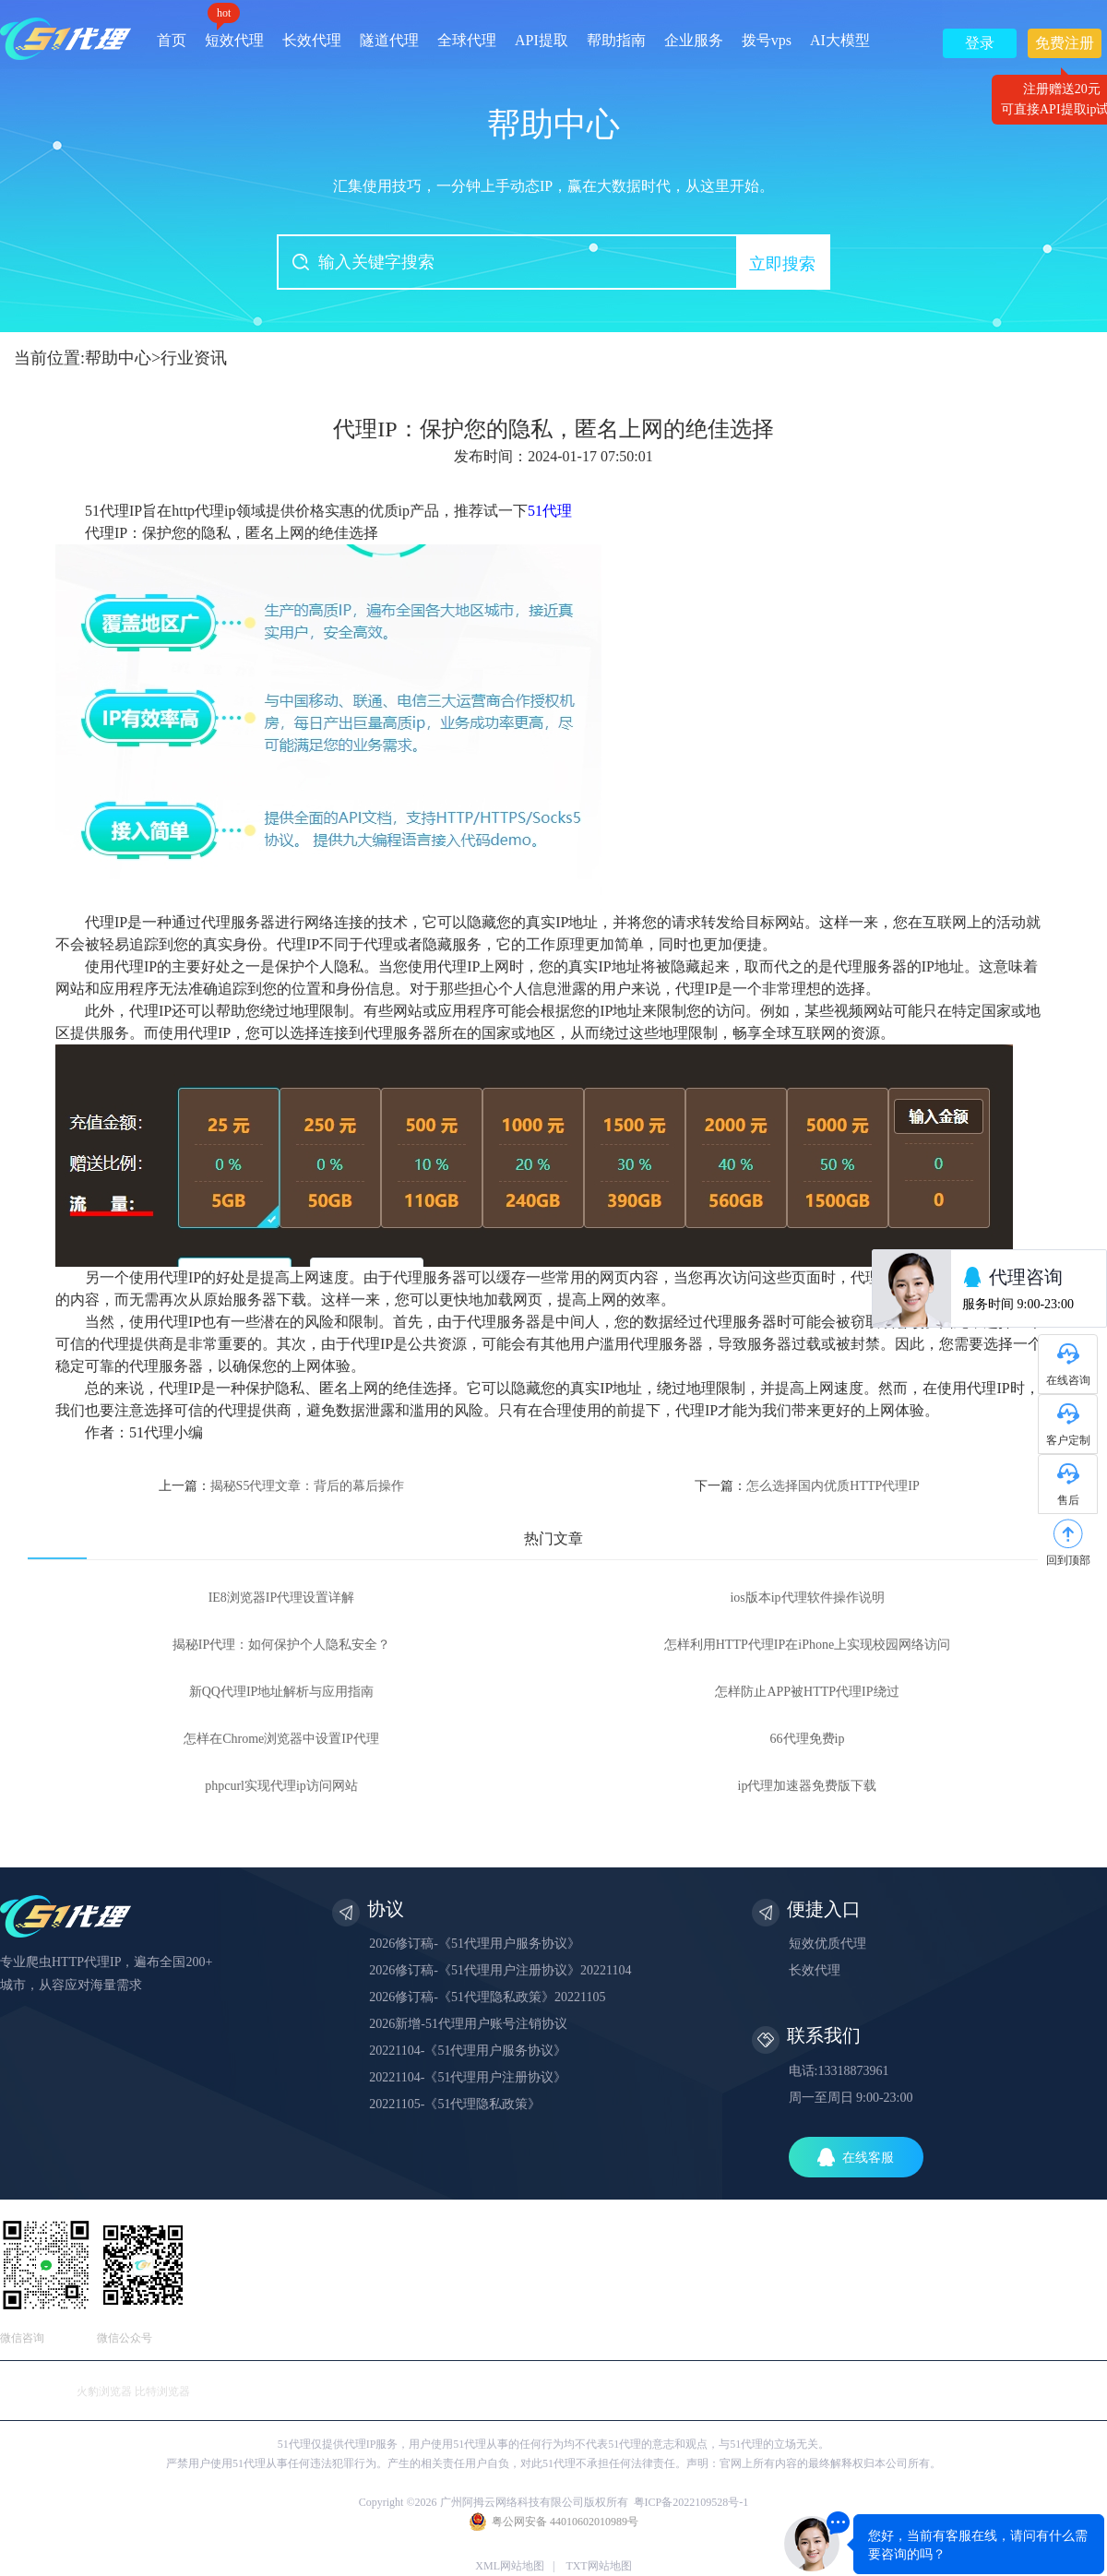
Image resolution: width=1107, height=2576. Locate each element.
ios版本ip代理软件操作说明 (807, 1597)
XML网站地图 (509, 2565)
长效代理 (311, 40)
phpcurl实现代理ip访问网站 (281, 1786)
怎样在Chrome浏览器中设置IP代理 (281, 1739)
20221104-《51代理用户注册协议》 (467, 2077)
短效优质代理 (827, 1943)
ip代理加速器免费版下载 (807, 1786)
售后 (1068, 1500)
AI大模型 (840, 40)
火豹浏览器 (104, 2391)
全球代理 (466, 40)
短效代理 (234, 33)
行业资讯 (194, 358)
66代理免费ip (807, 1739)
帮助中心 (118, 358)
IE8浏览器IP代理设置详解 (281, 1597)
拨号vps (767, 40)
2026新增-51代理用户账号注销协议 (468, 2024)
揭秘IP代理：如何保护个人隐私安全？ (281, 1645)
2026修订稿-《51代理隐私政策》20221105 (487, 1997)
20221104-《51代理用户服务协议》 (467, 2050)
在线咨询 (1068, 1380)
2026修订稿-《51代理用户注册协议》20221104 (500, 1970)
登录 (979, 43)
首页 (171, 40)
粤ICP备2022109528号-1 (691, 2502)
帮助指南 (616, 40)
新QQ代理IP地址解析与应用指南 (282, 1692)
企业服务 (693, 40)
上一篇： (282, 1486)
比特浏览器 (162, 2391)
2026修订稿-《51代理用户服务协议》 (474, 1943)
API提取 (541, 40)
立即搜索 (782, 264)
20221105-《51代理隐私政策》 (455, 2104)
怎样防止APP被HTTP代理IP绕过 (807, 1692)
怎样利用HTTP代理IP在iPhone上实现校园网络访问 (807, 1645)
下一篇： (807, 1486)
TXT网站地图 (598, 2565)
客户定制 (1068, 1440)
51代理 (550, 511)
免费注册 (1064, 46)
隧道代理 (389, 40)
